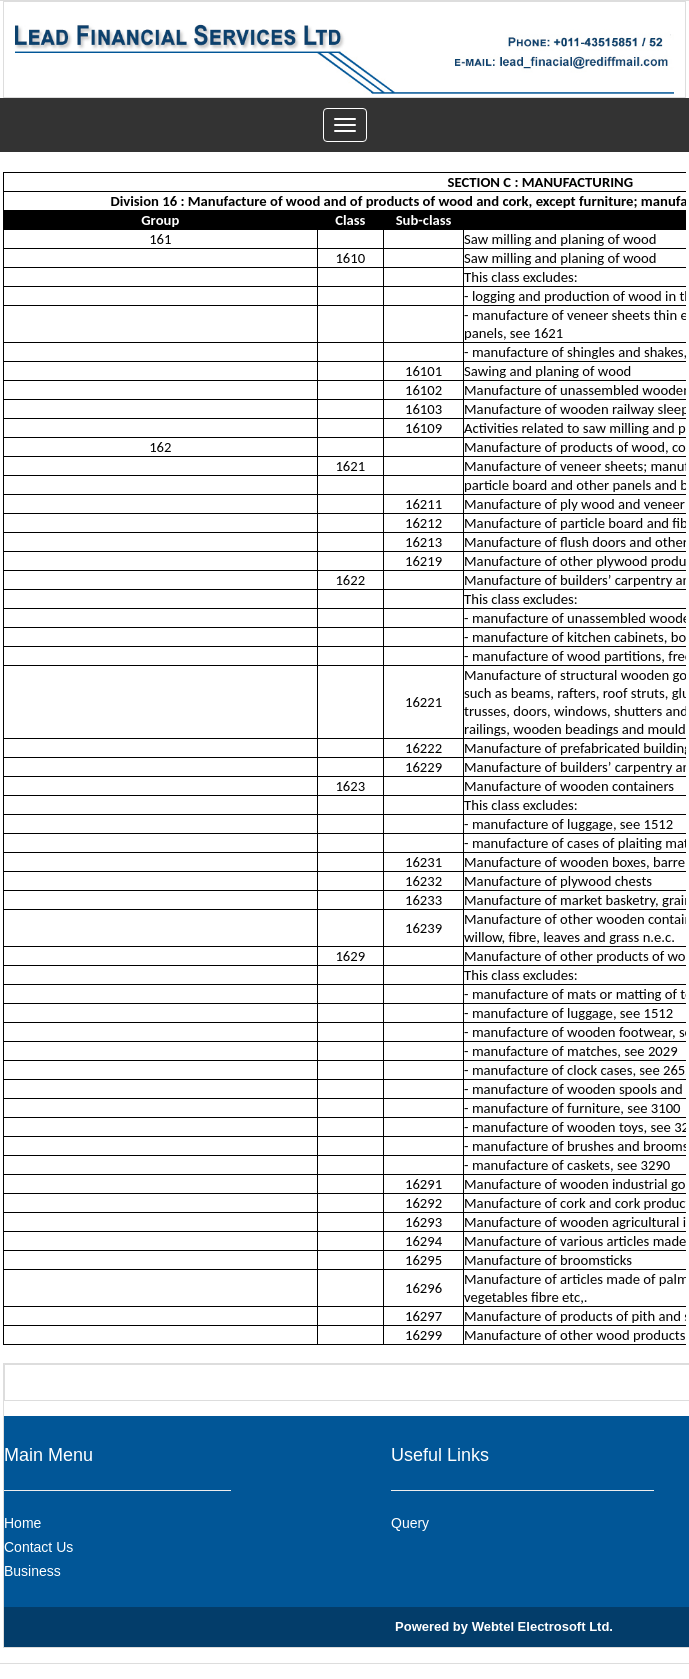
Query (410, 1523)
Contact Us (38, 1547)
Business (32, 1571)
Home (22, 1523)
